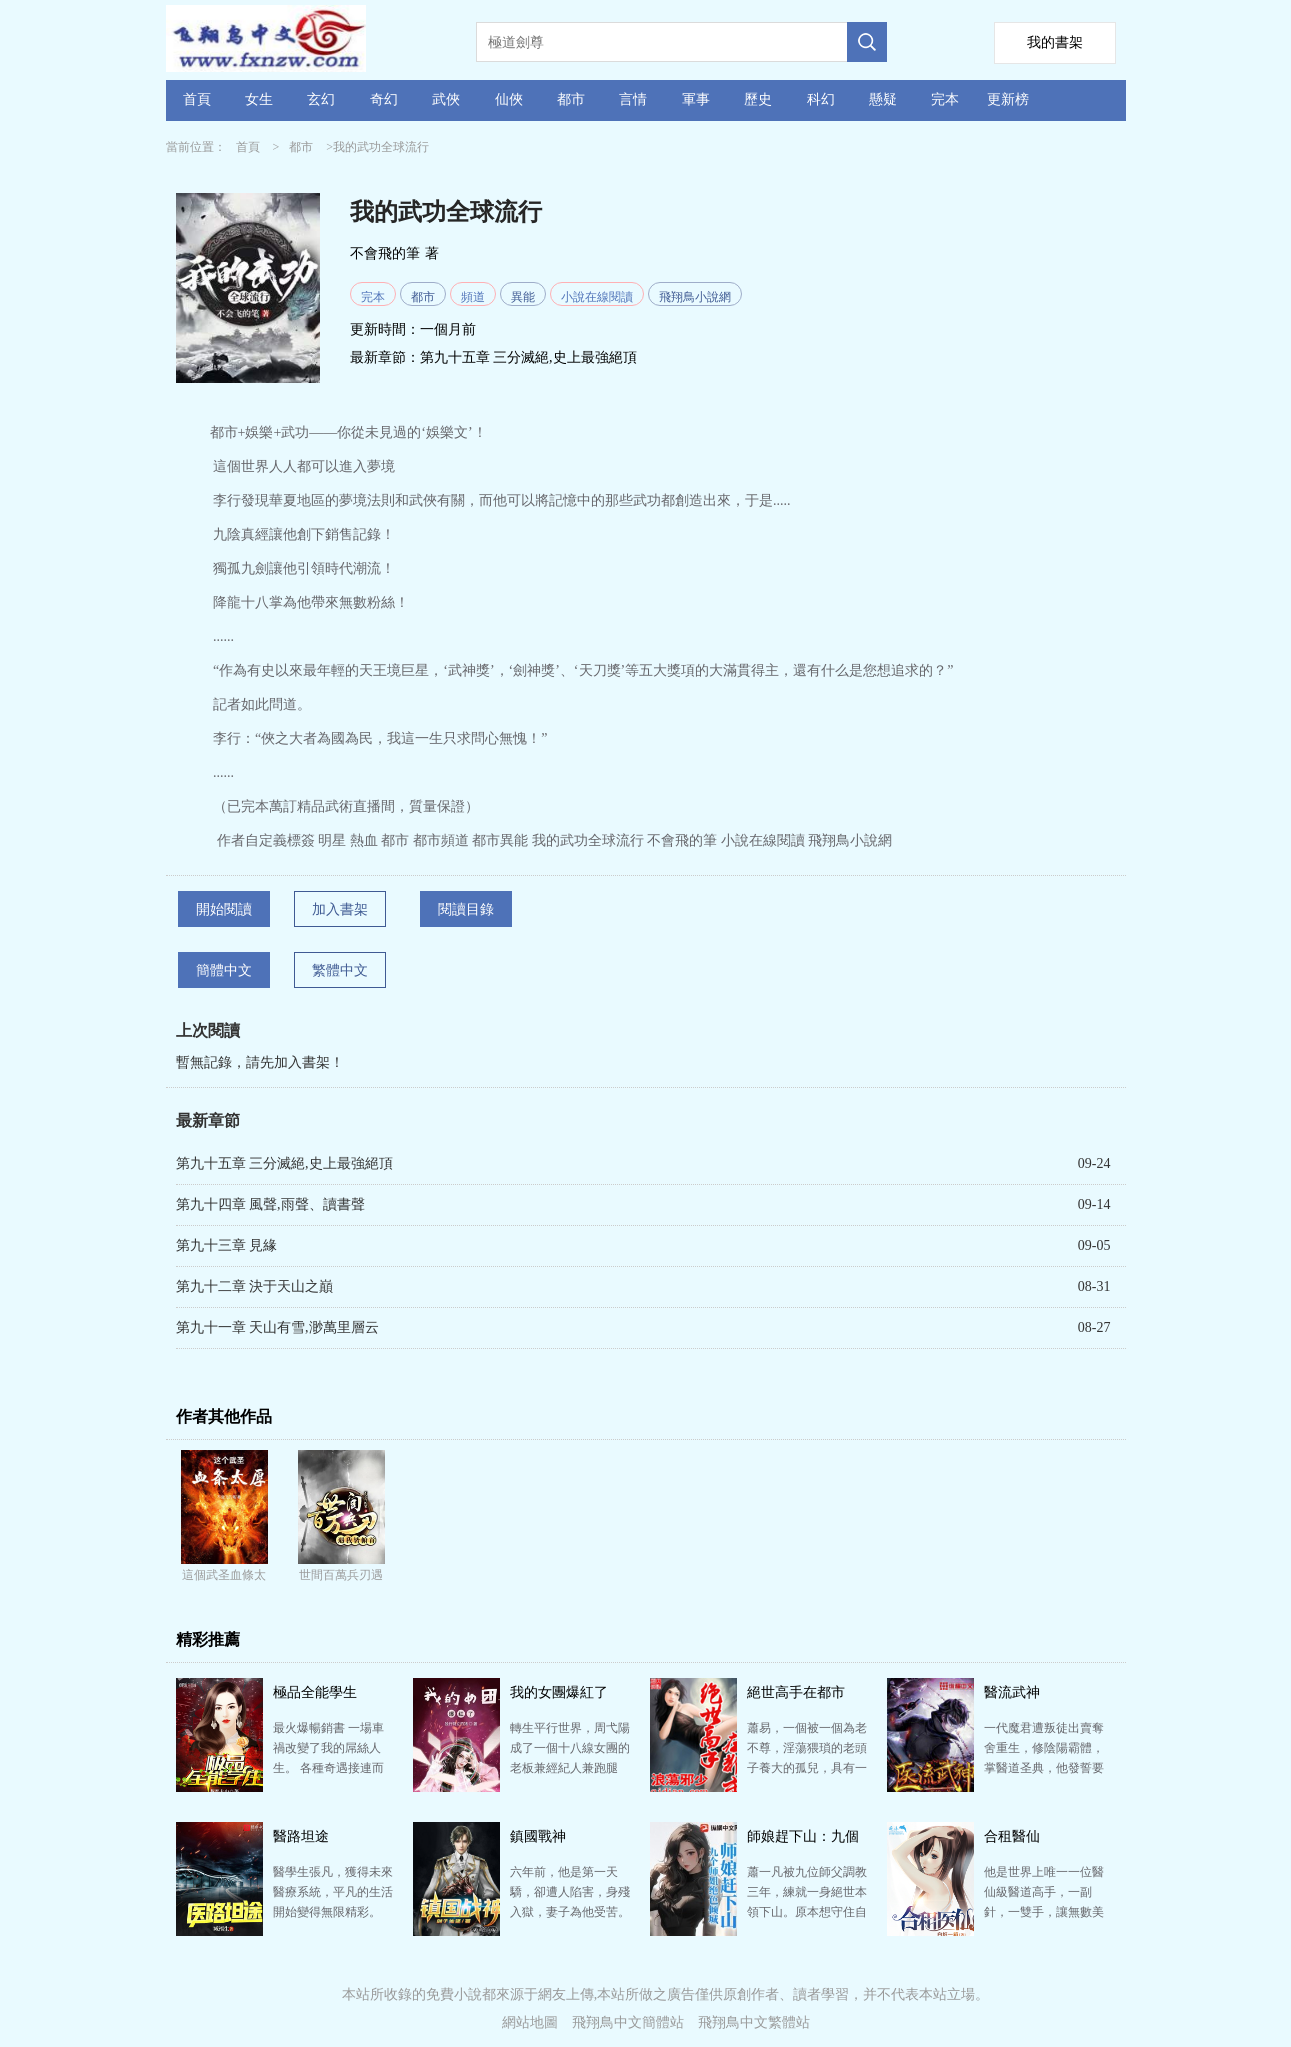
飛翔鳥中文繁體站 (754, 2022)
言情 (633, 99)
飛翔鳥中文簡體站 (628, 2022)
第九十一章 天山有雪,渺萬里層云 (277, 1327)
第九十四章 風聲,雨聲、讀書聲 (270, 1204)
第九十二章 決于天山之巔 (255, 1286)
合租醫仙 (1012, 1836)
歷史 (758, 99)
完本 (945, 99)
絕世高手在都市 (796, 1692)
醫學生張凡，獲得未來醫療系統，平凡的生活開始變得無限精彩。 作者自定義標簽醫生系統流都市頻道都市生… (333, 1912)
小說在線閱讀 (597, 297)
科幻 (821, 99)
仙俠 (509, 99)
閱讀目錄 (466, 909)
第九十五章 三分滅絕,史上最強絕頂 (528, 357)
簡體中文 (224, 970)
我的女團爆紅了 (559, 1692)
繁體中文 (340, 970)
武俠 (446, 99)
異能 (523, 297)
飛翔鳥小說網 (695, 297)
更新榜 (1008, 99)
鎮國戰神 (538, 1836)
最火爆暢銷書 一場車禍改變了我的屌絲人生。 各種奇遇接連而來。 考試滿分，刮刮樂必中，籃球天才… (328, 1768)
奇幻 (384, 99)
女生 (259, 99)
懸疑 (883, 99)
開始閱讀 (224, 909)
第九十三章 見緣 (227, 1245)
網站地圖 (530, 2022)
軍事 (696, 99)
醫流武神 (1012, 1692)
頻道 (473, 297)
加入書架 (340, 909)
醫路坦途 (301, 1836)
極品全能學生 (315, 1692)
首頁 (197, 99)
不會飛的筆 (385, 253)
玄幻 (321, 99)
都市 (571, 99)
